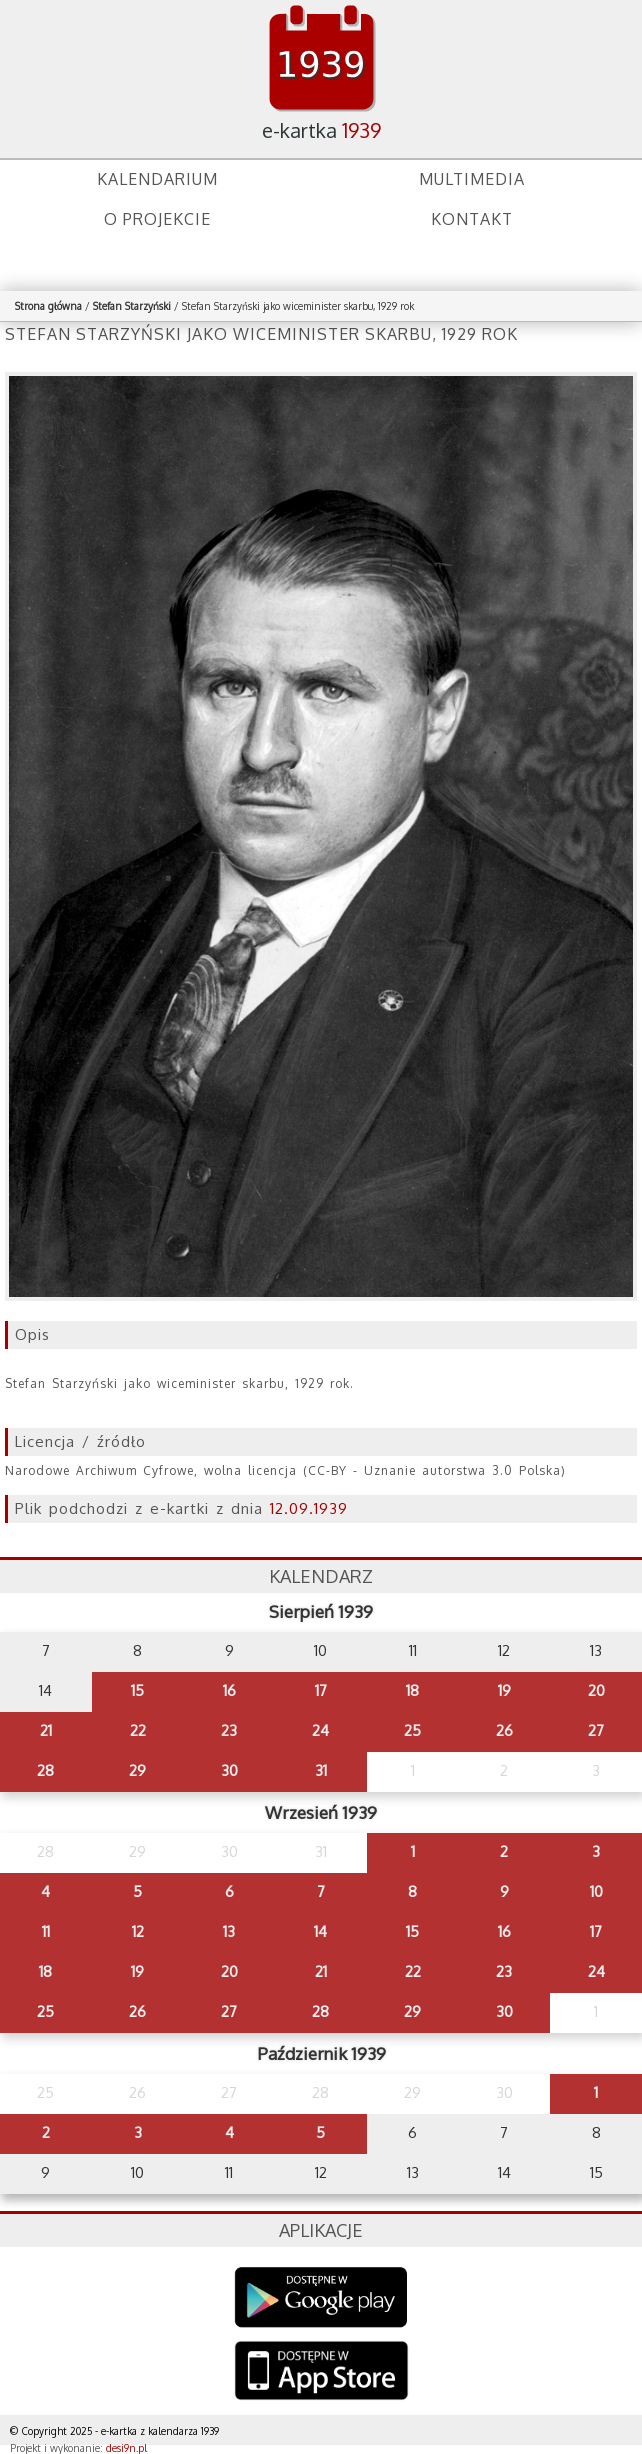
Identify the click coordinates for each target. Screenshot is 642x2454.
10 (596, 1891)
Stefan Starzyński (132, 306)
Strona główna (48, 306)
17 (321, 1690)
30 (229, 1770)
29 (137, 1770)
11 (46, 1931)
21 (46, 1730)
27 (596, 1730)
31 (321, 1770)
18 (412, 1690)
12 (138, 1931)
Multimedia (472, 179)
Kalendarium (157, 179)
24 (320, 1730)
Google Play (321, 2297)
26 (504, 1730)
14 (320, 1931)
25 (412, 1730)
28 (45, 1770)
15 (137, 1690)
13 (229, 1931)
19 (504, 1690)
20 (596, 1690)
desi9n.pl (126, 2448)
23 (229, 1730)
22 (138, 1730)
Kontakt (472, 219)
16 (229, 1690)
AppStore (321, 2372)
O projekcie (157, 219)
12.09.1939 (309, 1508)
